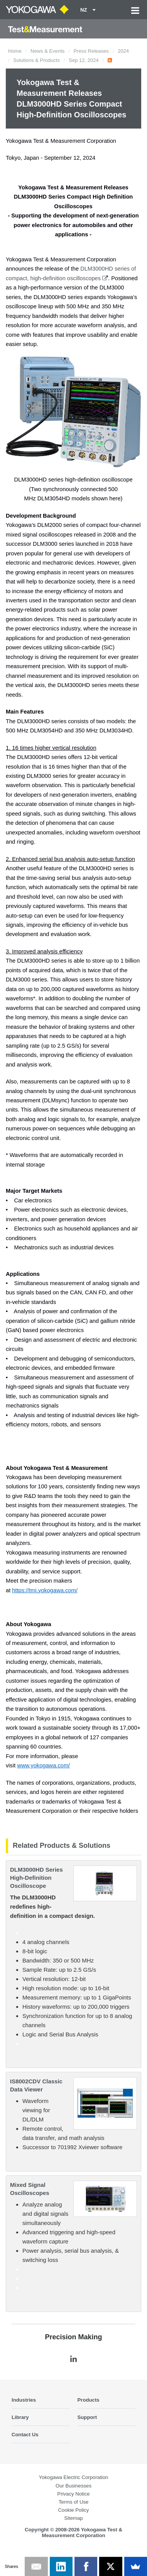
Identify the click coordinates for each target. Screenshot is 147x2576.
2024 (123, 51)
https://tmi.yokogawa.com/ (44, 1590)
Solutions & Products (36, 60)
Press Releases (91, 51)
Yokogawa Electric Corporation (73, 2477)
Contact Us (25, 2434)
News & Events (47, 51)
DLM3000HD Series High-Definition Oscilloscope (36, 1877)
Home (15, 51)
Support (87, 2417)
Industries (24, 2400)
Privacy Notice (73, 2494)
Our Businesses (73, 2486)
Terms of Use (74, 2502)
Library (20, 2417)
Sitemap (73, 2518)
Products (89, 2400)
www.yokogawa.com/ (43, 1765)
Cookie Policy (73, 2510)
